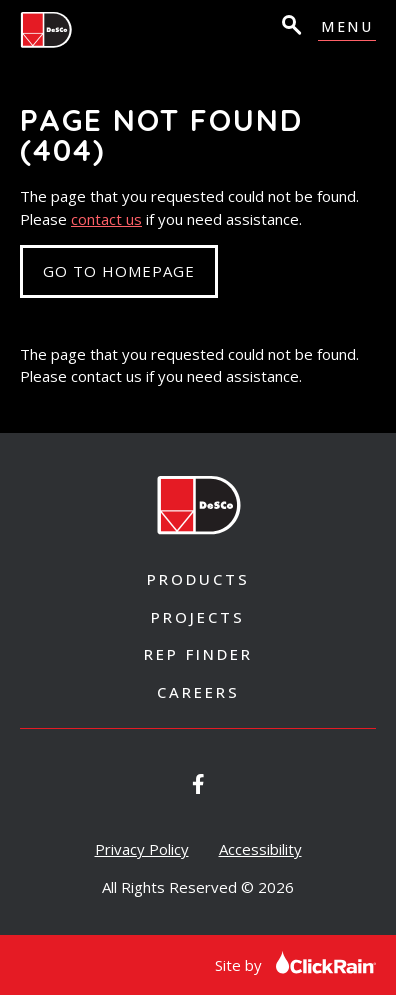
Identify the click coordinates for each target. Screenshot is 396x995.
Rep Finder (198, 654)
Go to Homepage (119, 271)
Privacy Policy (142, 849)
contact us (106, 219)
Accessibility (260, 849)
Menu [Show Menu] (347, 27)
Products (198, 579)
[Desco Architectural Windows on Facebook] (198, 784)
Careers (198, 692)
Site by (295, 965)
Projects (198, 617)
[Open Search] (290, 27)
